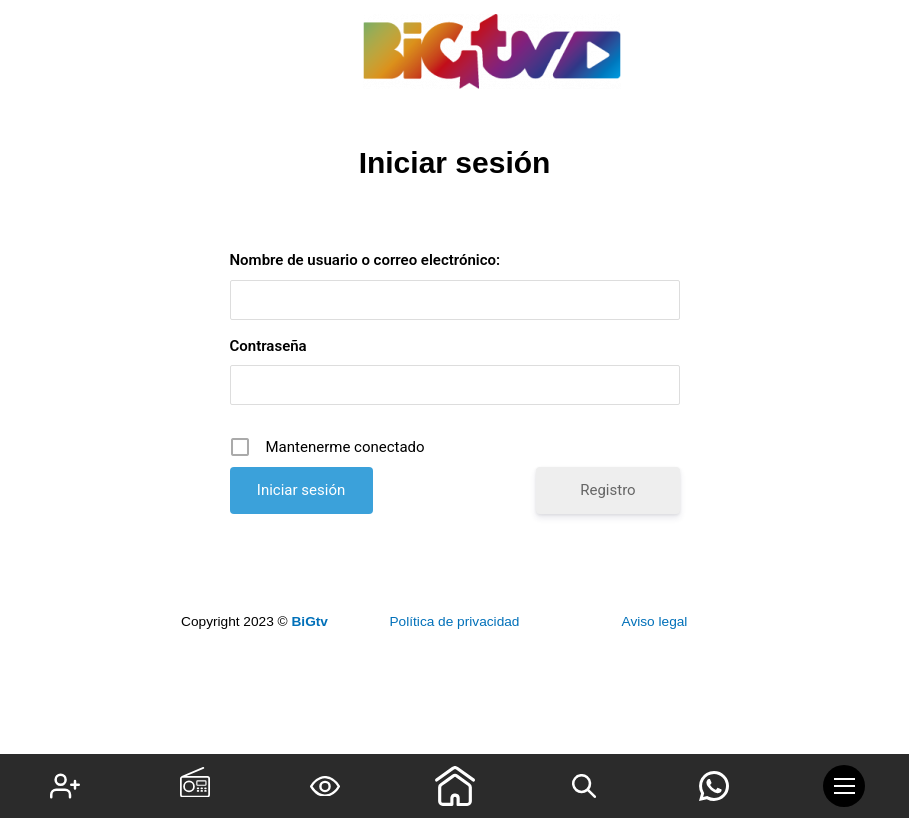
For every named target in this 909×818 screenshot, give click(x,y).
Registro (607, 490)
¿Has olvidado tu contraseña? (454, 550)
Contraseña (268, 346)
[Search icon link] (584, 786)
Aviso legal (655, 621)
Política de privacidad (454, 621)
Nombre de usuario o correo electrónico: (365, 260)
